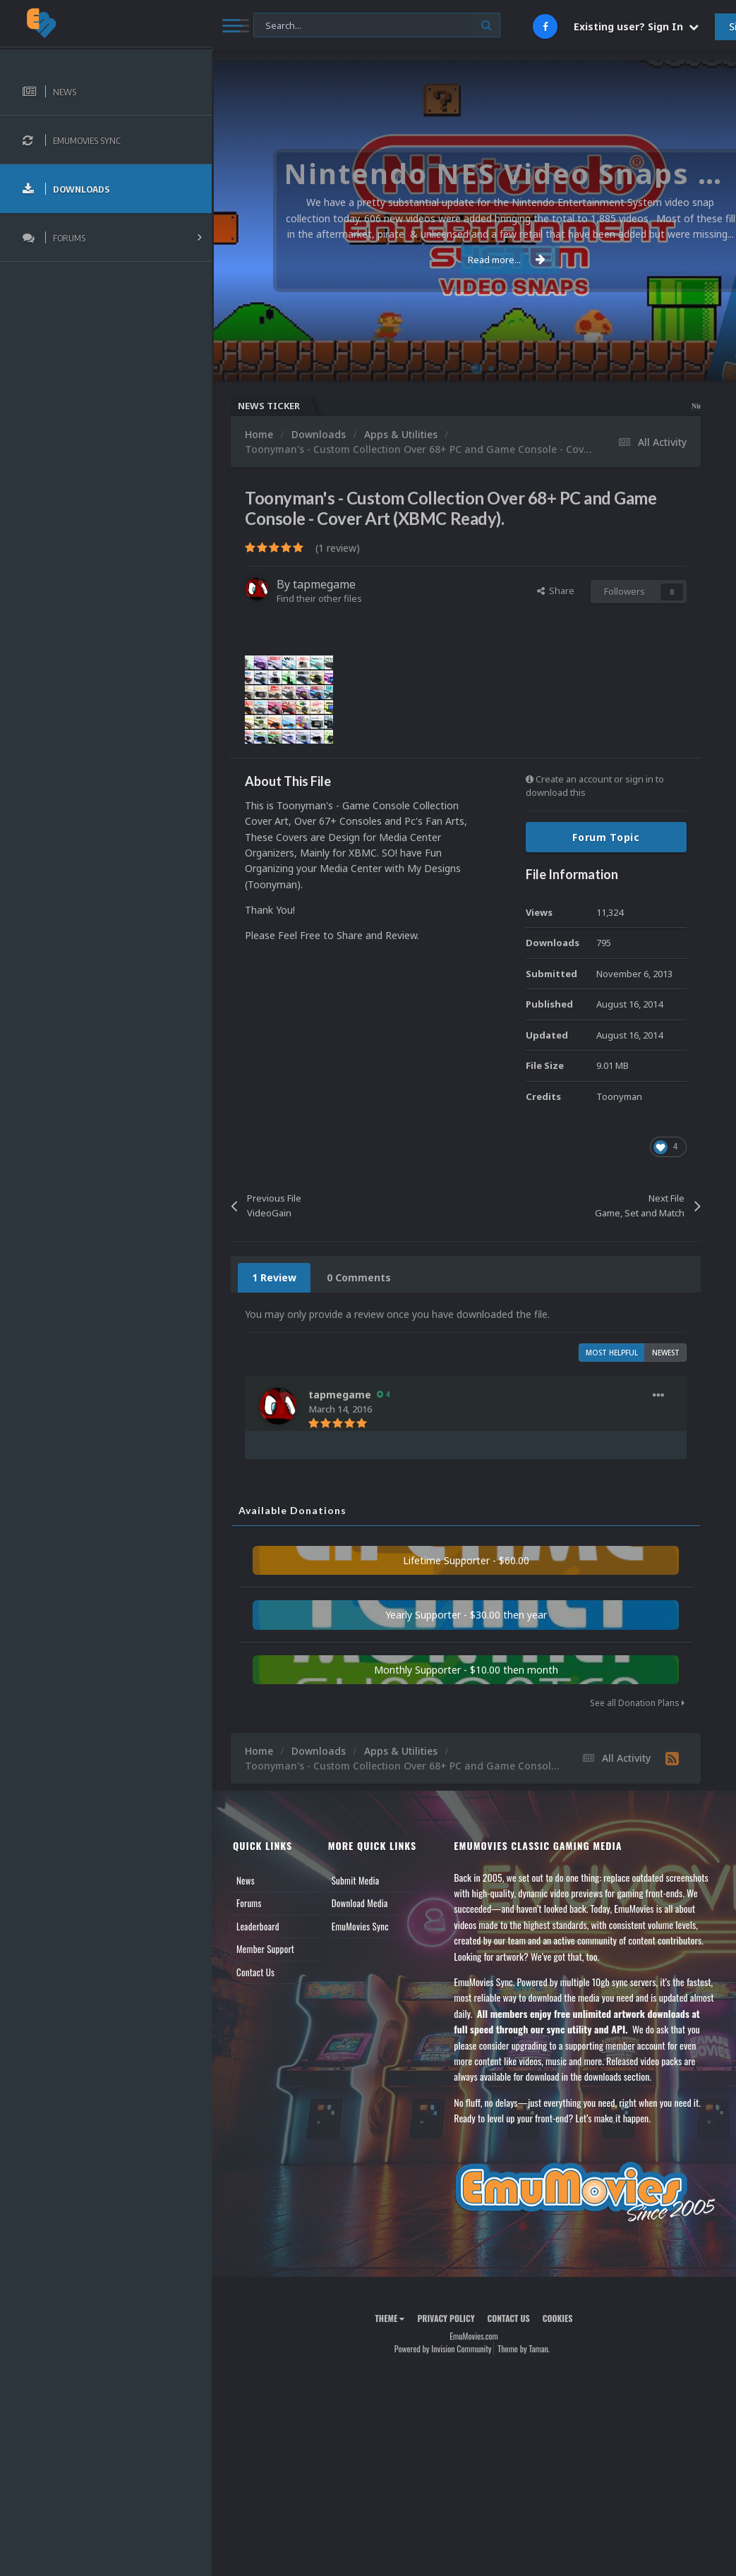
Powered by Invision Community (443, 2348)
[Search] (377, 25)
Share (555, 590)
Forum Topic (606, 837)
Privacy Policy (445, 2318)
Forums (249, 1903)
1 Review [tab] (274, 1277)
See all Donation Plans (637, 1703)
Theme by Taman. (523, 2348)
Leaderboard (257, 1926)
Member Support (265, 1949)
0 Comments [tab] (359, 1277)
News (245, 1880)
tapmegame (324, 584)
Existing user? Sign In (636, 26)
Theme (389, 2318)
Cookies (558, 2318)
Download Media (360, 1903)
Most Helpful (612, 1352)
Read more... (471, 259)
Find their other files (319, 598)
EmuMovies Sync (360, 1926)
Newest (666, 1352)
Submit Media (356, 1880)
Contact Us (255, 1972)
